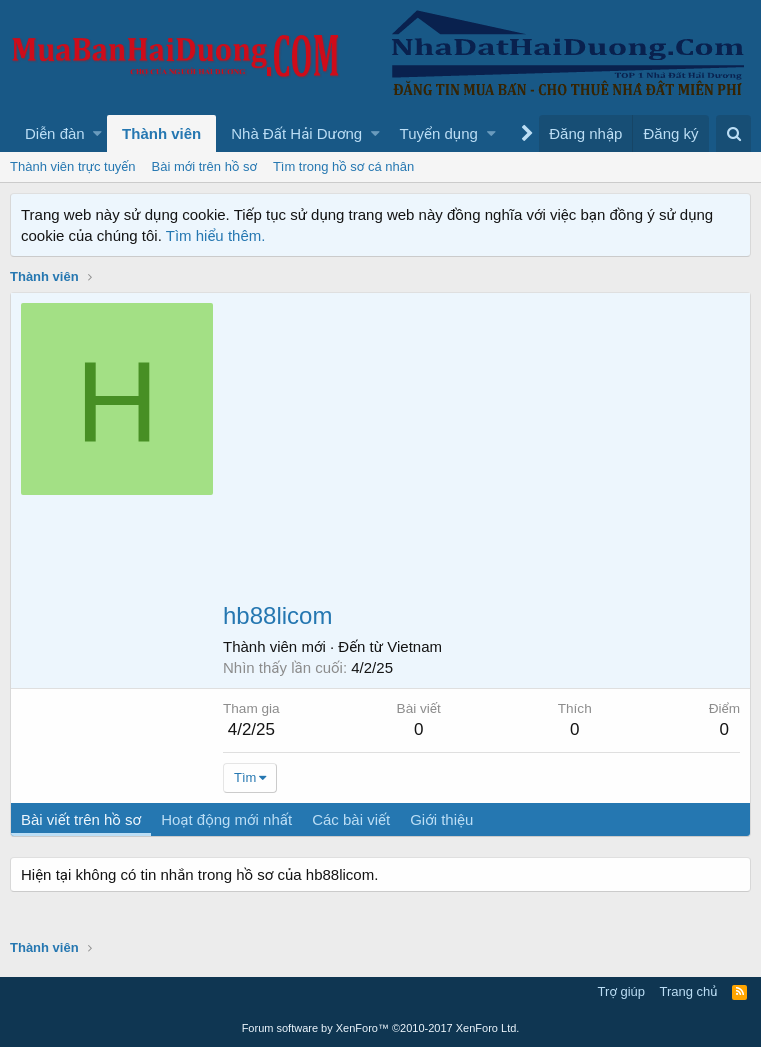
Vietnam (414, 646)
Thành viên (161, 133)
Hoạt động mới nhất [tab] (226, 819)
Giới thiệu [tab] (441, 819)
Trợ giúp (621, 991)
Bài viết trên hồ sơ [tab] (81, 819)
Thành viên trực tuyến (73, 166)
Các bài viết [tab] (351, 819)
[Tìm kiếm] (733, 133)
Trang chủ (689, 991)
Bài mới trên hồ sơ (204, 166)
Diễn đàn (55, 133)
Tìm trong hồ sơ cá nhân (343, 166)
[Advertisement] (481, 453)
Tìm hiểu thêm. (216, 235)
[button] (97, 133)
